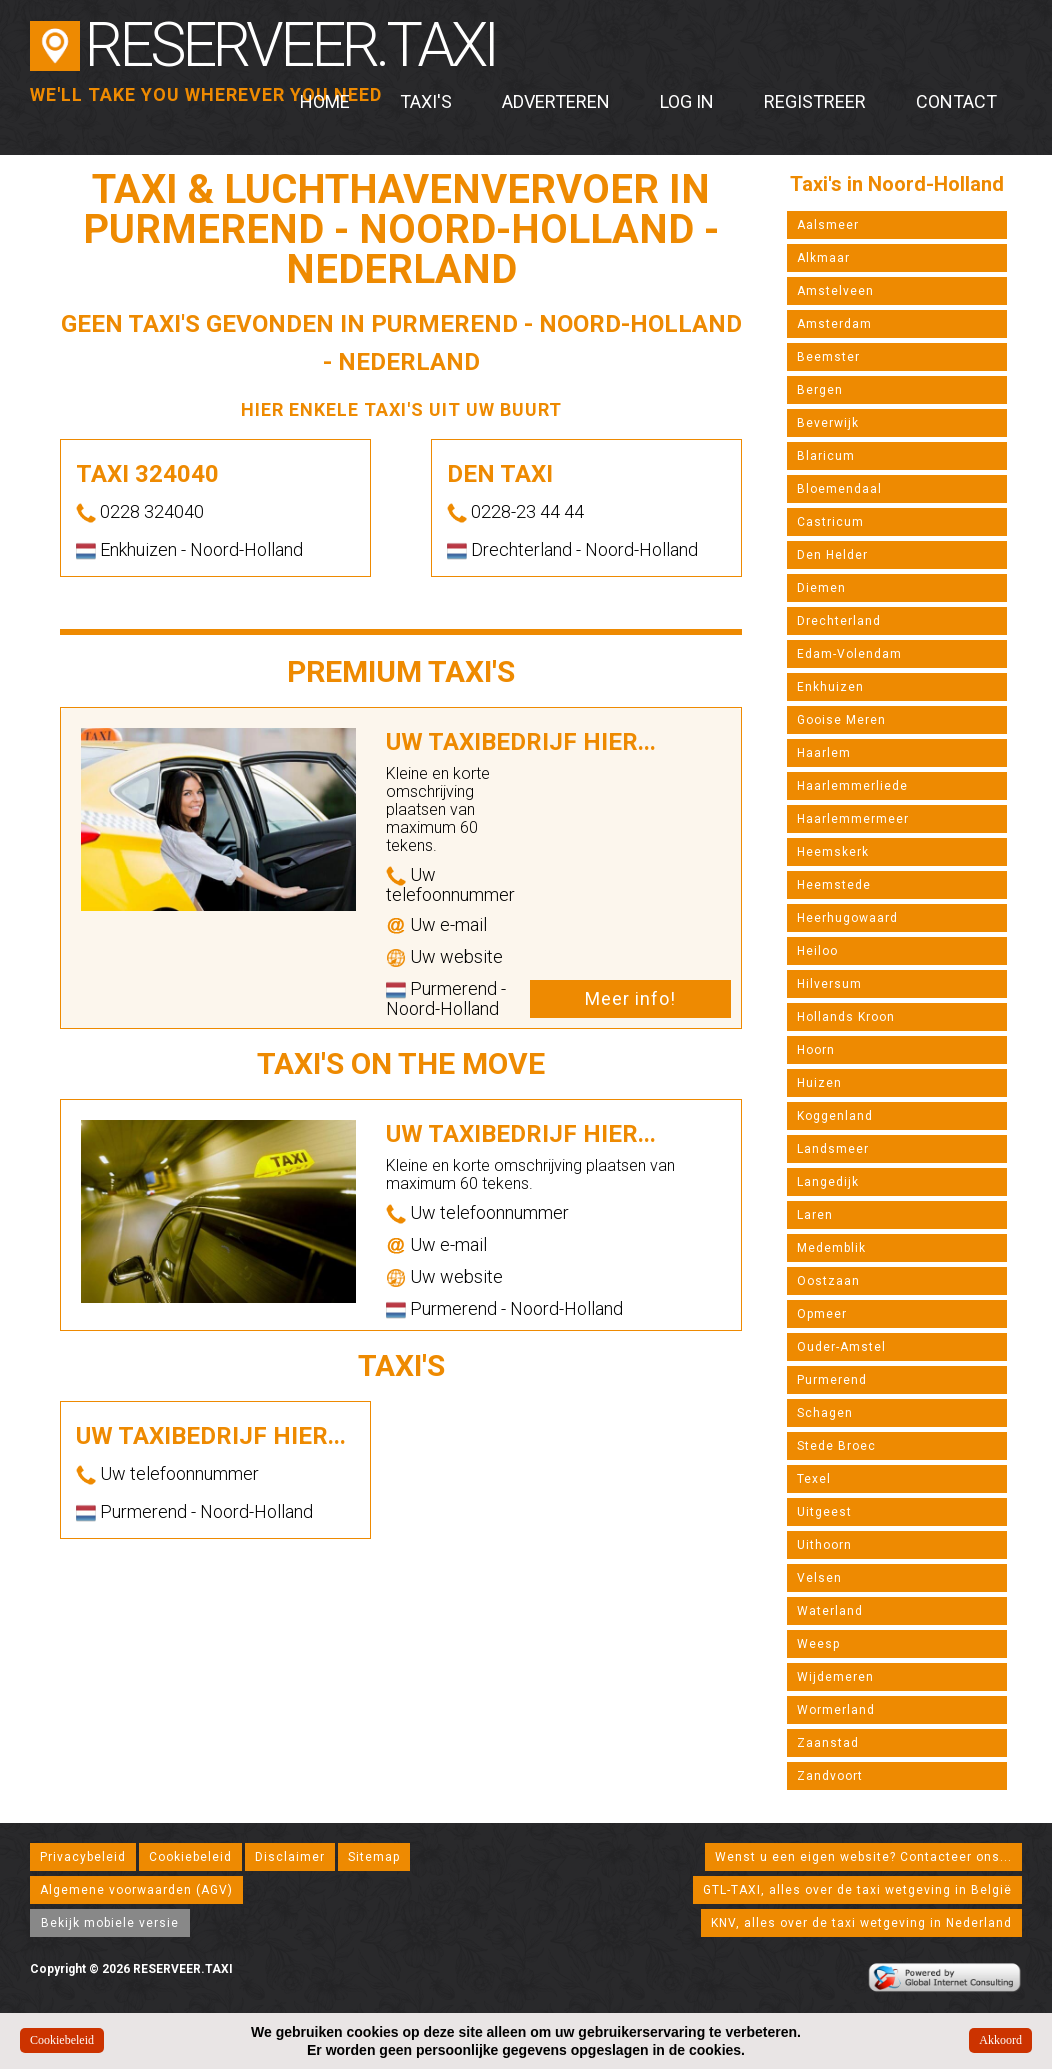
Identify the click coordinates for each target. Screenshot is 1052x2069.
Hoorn (816, 1050)
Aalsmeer (828, 225)
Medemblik (831, 1248)
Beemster (828, 357)
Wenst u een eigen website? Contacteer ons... (863, 1857)
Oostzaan (828, 1281)
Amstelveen (835, 291)
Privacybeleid (83, 1857)
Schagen (825, 1413)
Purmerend (832, 1380)
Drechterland (839, 621)
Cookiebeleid (190, 1857)
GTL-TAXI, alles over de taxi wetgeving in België (857, 1890)
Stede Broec (836, 1446)
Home (325, 101)
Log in (687, 101)
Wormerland (836, 1710)
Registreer (815, 101)
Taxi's (426, 101)
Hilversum (829, 984)
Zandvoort (830, 1776)
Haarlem (824, 753)
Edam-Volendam (849, 654)
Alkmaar (823, 258)
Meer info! (630, 998)
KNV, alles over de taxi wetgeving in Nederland (861, 1923)
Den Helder (832, 555)
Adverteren (556, 101)
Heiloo (817, 951)
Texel (814, 1479)
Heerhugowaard (847, 918)
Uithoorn (824, 1545)
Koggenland (835, 1116)
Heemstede (834, 885)
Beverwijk (828, 423)
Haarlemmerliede (852, 786)
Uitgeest (824, 1512)
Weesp (818, 1644)
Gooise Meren (841, 720)
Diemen (821, 588)
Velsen (819, 1578)
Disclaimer (290, 1857)
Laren (815, 1215)
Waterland (830, 1611)
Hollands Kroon (846, 1017)
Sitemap (374, 1857)
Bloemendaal (839, 489)
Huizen (819, 1083)
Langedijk (828, 1182)
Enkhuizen (830, 687)
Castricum (830, 522)
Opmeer (822, 1314)
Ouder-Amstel (841, 1347)
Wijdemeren (835, 1677)
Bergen (820, 390)
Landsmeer (833, 1149)
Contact (956, 101)
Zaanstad (828, 1743)
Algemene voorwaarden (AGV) (136, 1890)
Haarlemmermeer (853, 819)
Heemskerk (833, 852)
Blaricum (826, 456)
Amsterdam (834, 324)
